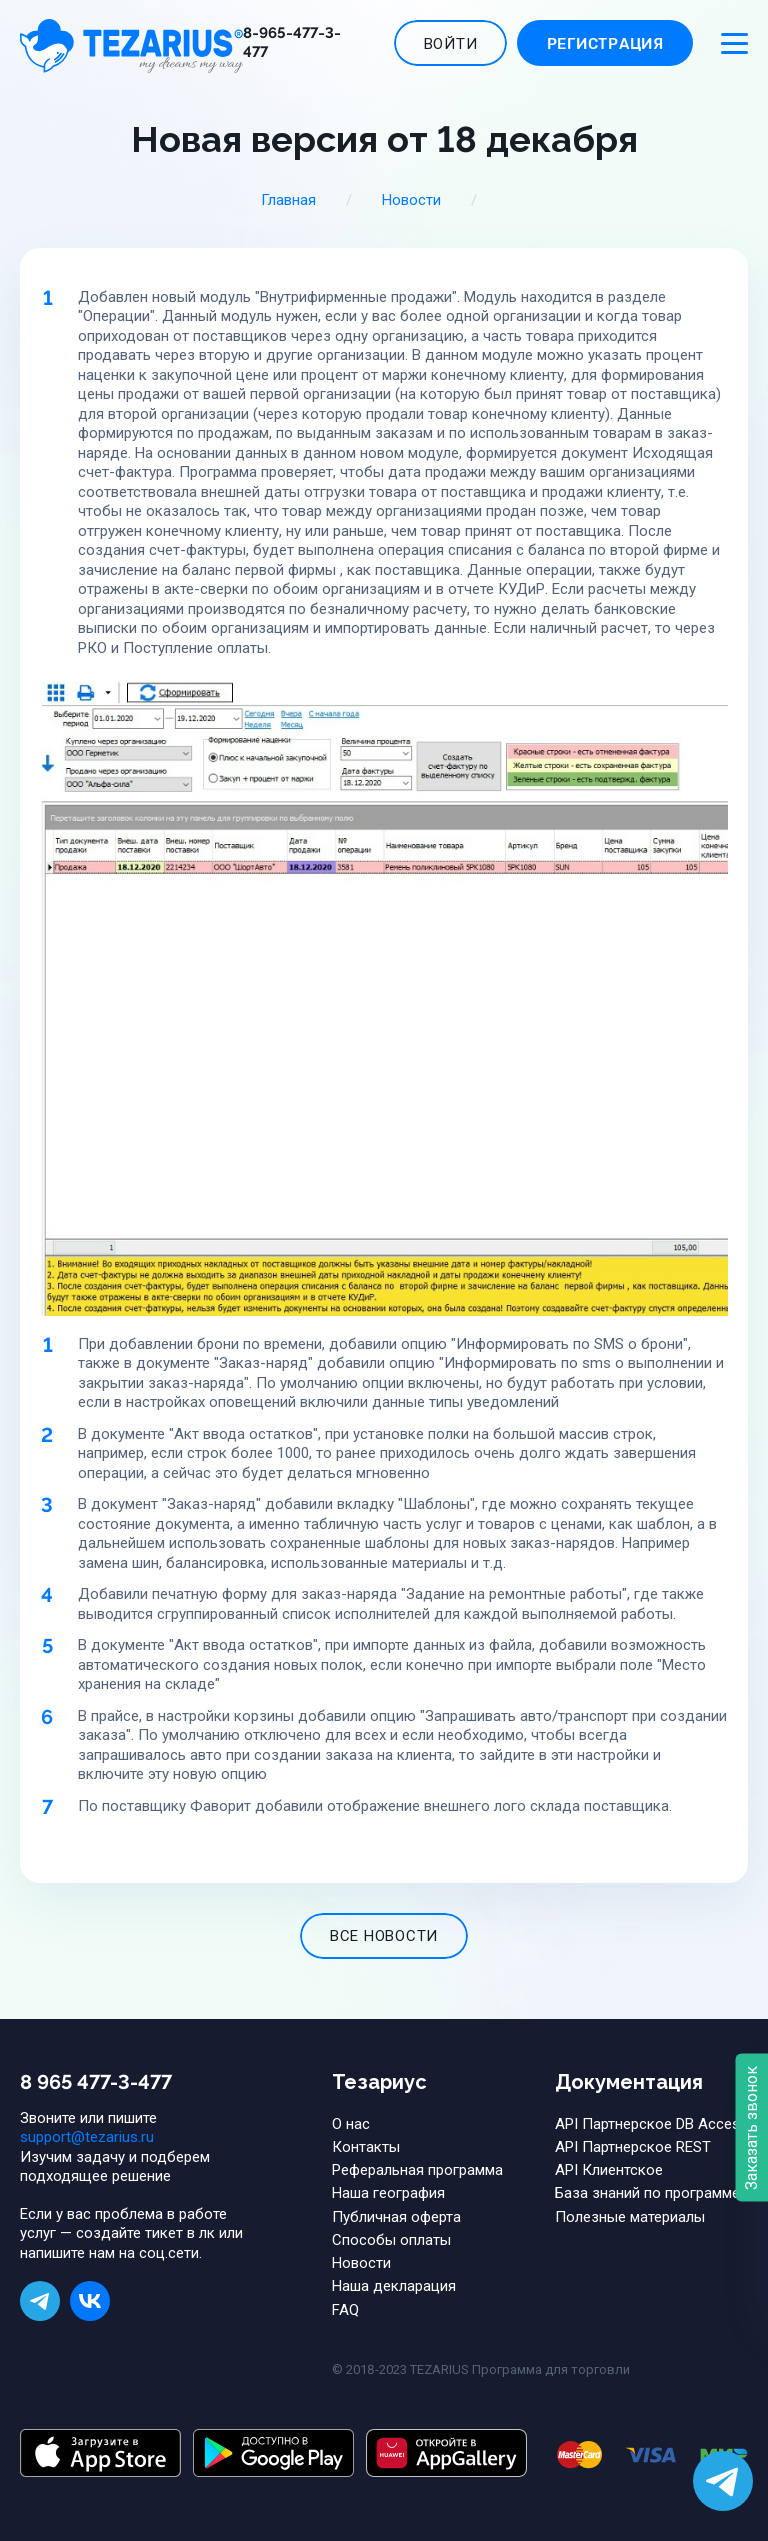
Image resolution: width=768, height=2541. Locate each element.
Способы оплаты (391, 2240)
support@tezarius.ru (87, 2137)
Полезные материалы (630, 2217)
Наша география (388, 2193)
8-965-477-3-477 (292, 43)
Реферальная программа (417, 2170)
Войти (451, 44)
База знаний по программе (647, 2193)
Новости (411, 200)
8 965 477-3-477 (96, 2082)
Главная (288, 200)
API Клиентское (609, 2170)
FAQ (345, 2310)
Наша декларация (394, 2286)
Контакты (366, 2147)
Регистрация (605, 44)
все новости (384, 1936)
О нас (351, 2124)
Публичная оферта (396, 2217)
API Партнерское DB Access (651, 2124)
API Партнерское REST (633, 2147)
